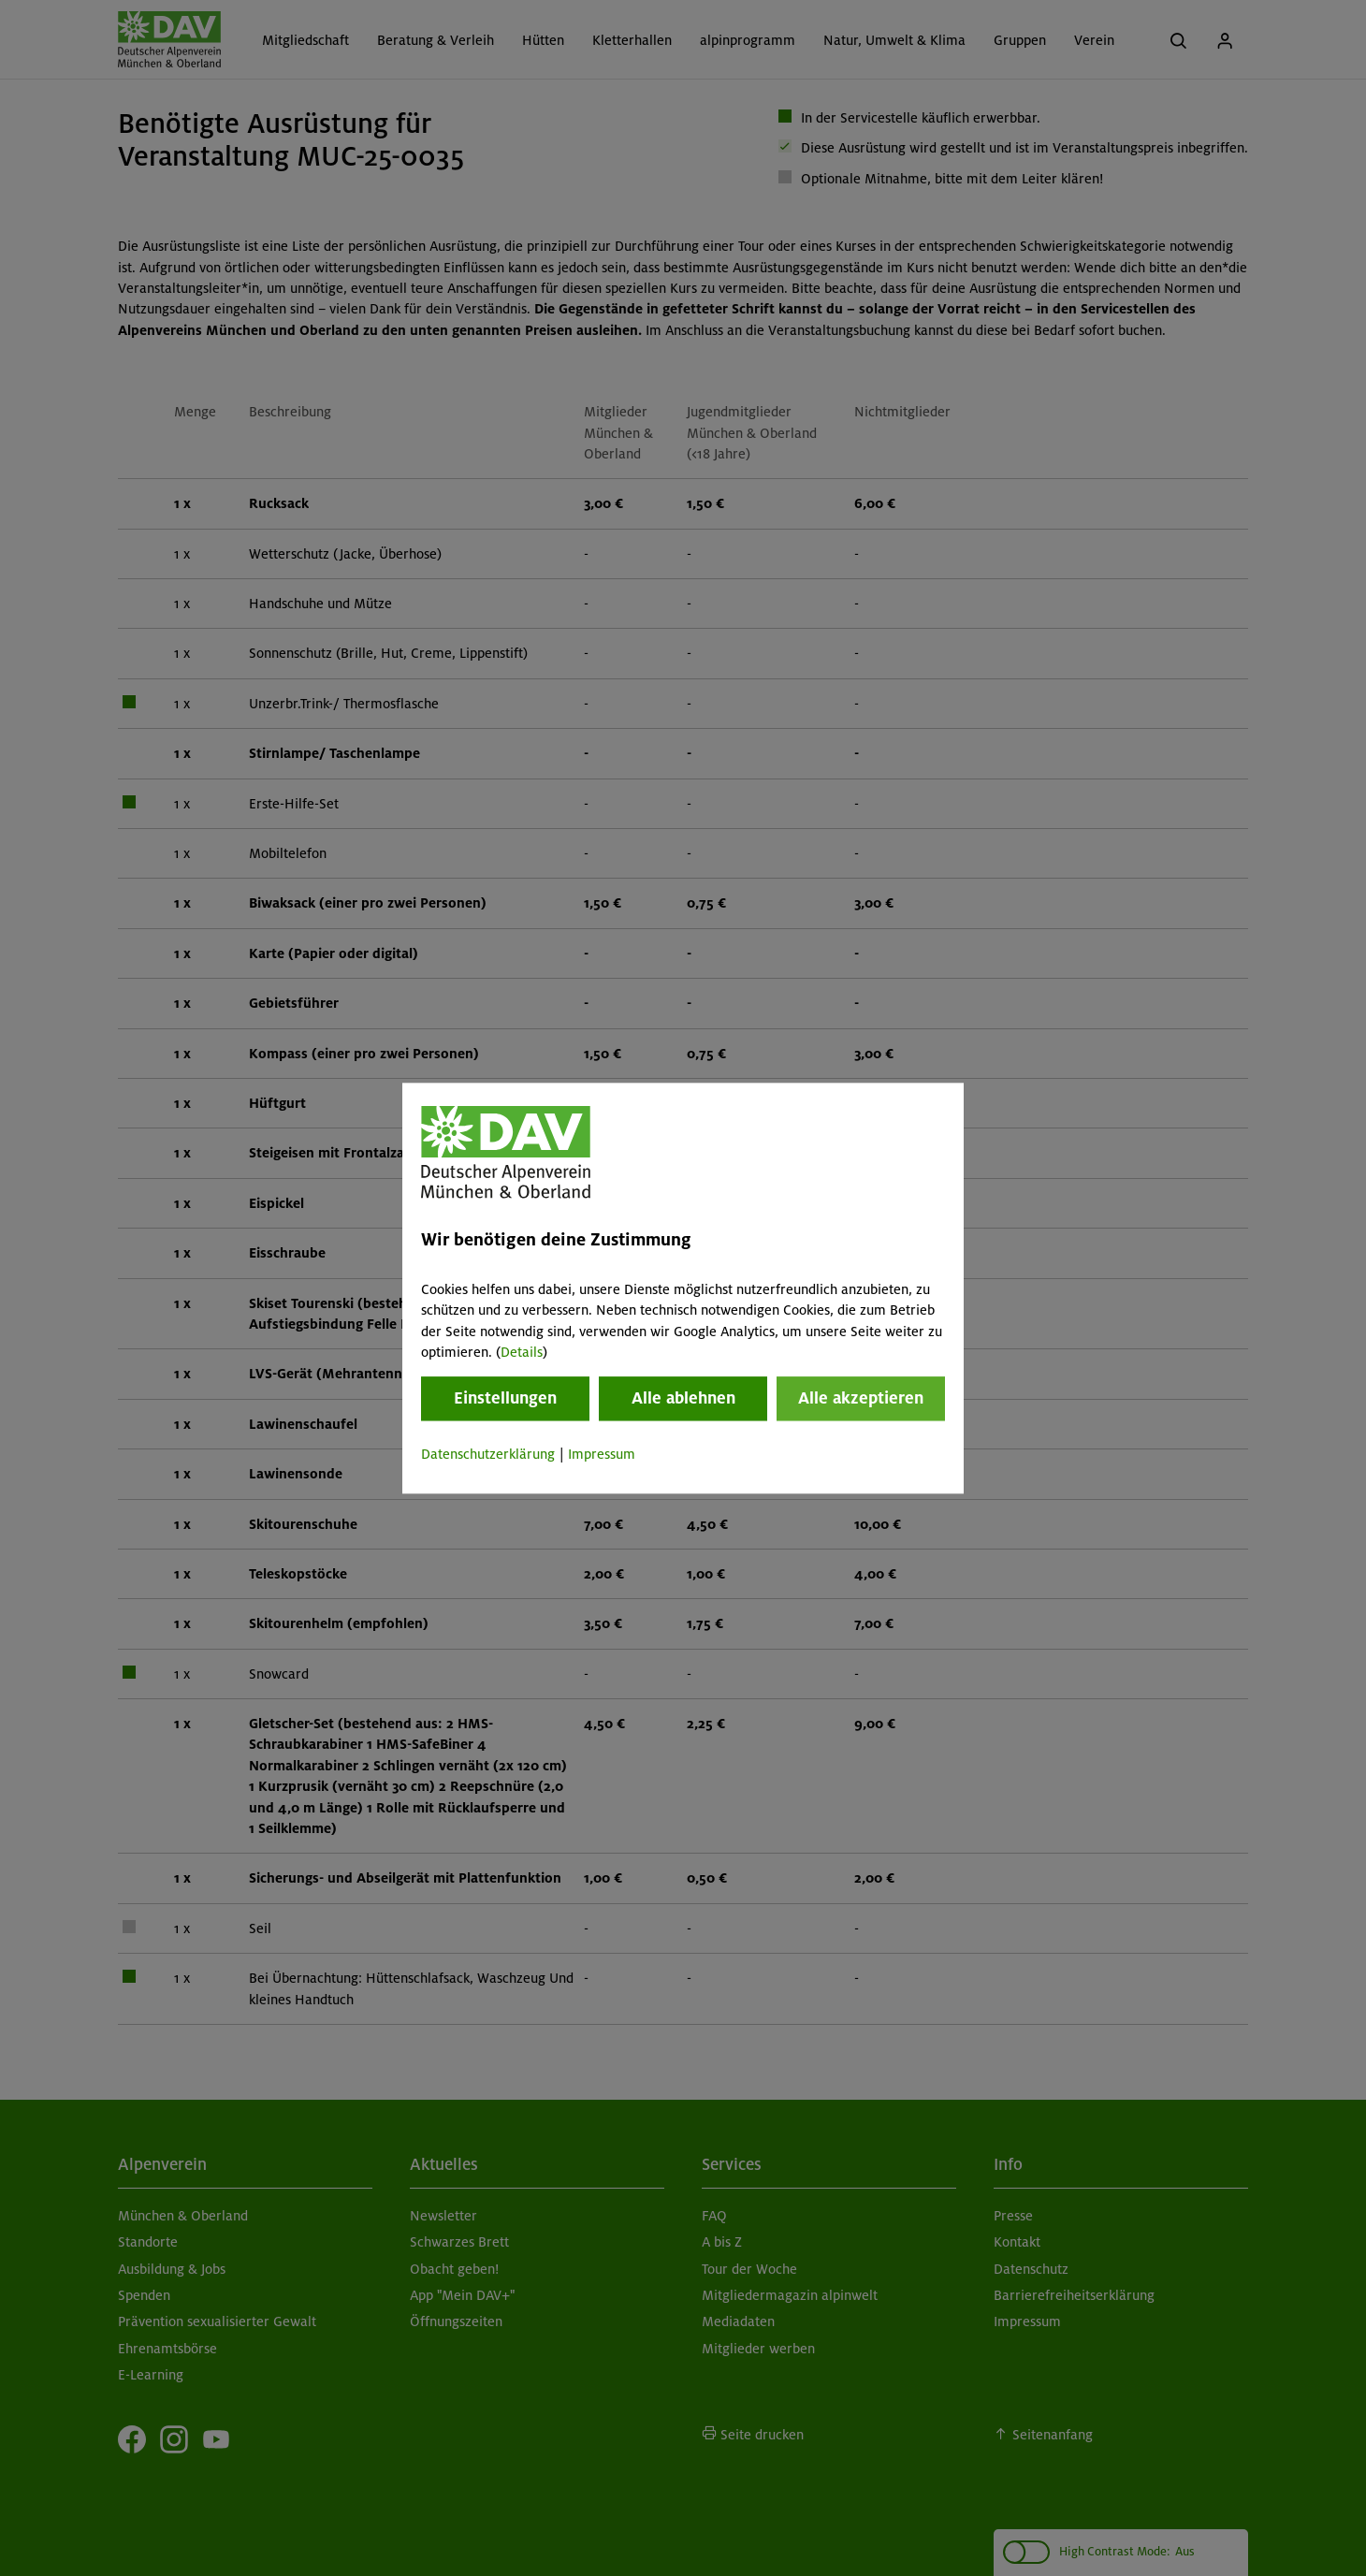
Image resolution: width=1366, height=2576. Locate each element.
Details (522, 1352)
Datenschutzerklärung (488, 1455)
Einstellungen (505, 1399)
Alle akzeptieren (860, 1399)
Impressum (601, 1455)
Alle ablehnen (683, 1399)
